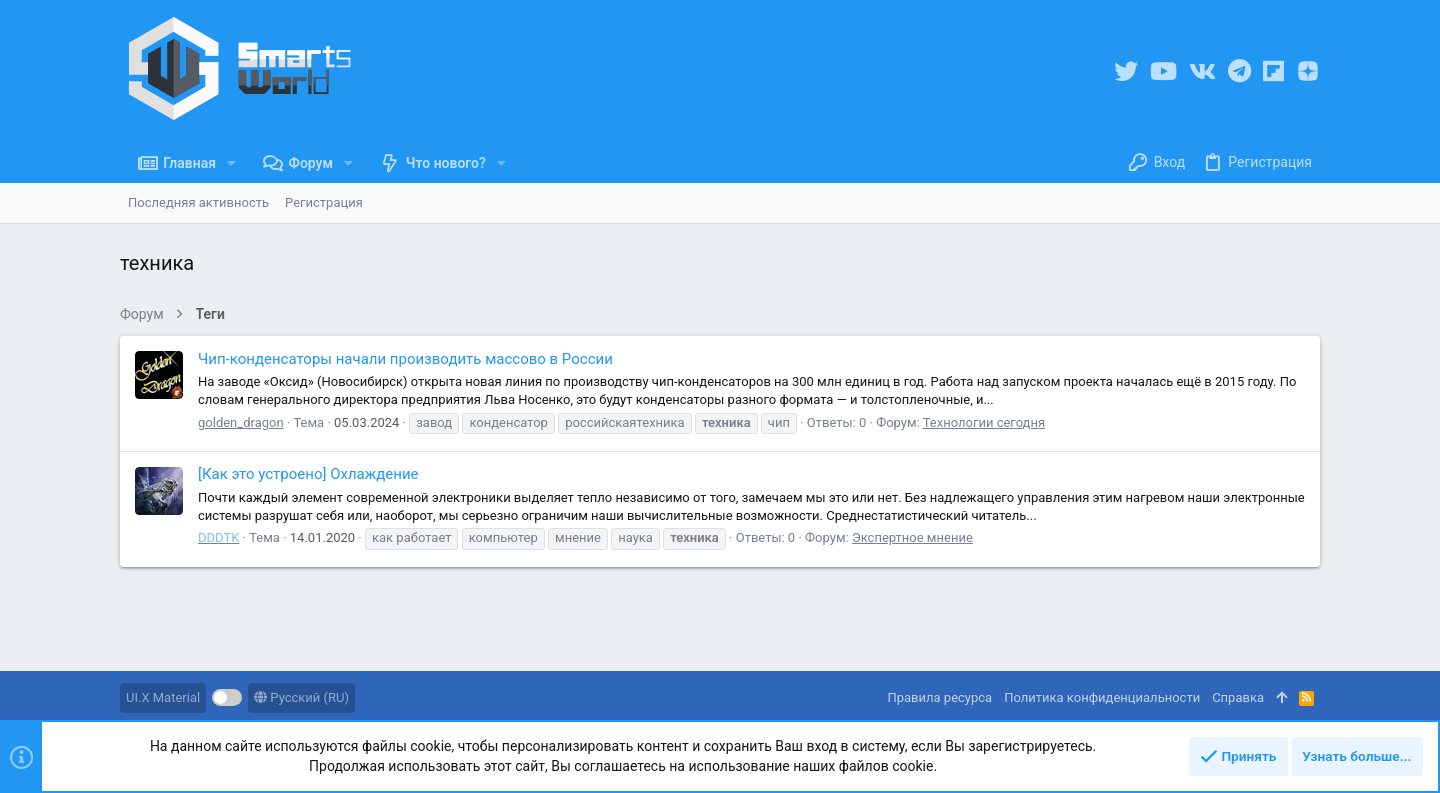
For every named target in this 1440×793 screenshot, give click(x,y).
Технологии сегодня (984, 422)
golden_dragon (241, 422)
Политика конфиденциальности (1102, 697)
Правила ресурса (939, 697)
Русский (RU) (301, 697)
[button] (231, 163)
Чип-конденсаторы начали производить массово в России (405, 359)
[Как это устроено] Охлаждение (308, 474)
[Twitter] (1126, 71)
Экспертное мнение (912, 537)
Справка (1238, 697)
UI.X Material (163, 697)
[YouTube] (1163, 71)
